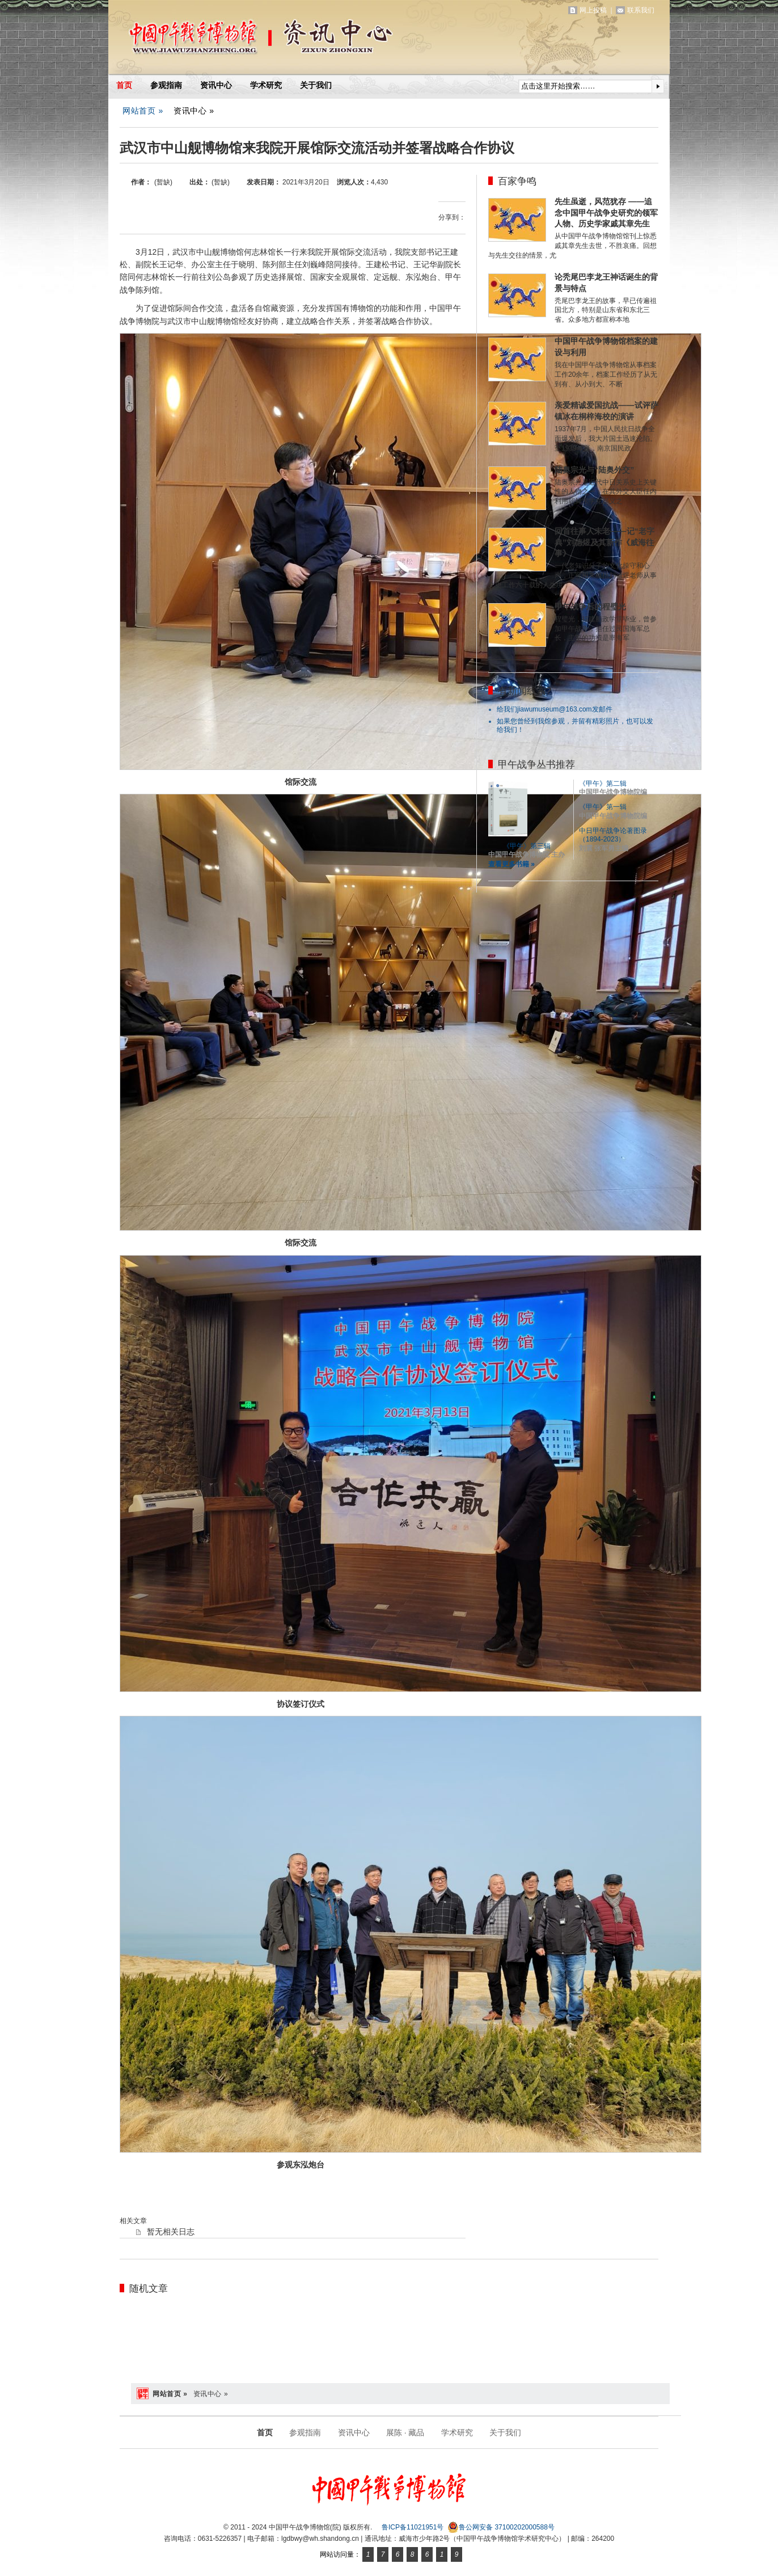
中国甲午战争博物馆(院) (241, 39)
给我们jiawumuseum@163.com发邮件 (554, 709)
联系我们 (640, 10)
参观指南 (166, 85)
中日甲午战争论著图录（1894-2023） (613, 835)
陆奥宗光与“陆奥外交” (594, 469)
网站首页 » (142, 110)
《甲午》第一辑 (603, 807)
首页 (124, 85)
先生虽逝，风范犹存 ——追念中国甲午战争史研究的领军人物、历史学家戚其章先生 (606, 213)
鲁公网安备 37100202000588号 (501, 2527)
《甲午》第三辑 (527, 846)
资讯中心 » (194, 110)
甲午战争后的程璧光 (590, 606)
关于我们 (316, 85)
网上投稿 (593, 10)
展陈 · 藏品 (405, 2432)
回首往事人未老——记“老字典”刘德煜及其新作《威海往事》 (604, 542)
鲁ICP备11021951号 (412, 2527)
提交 (658, 86)
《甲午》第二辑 (603, 784)
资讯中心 (216, 85)
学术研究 (266, 85)
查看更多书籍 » (511, 864)
